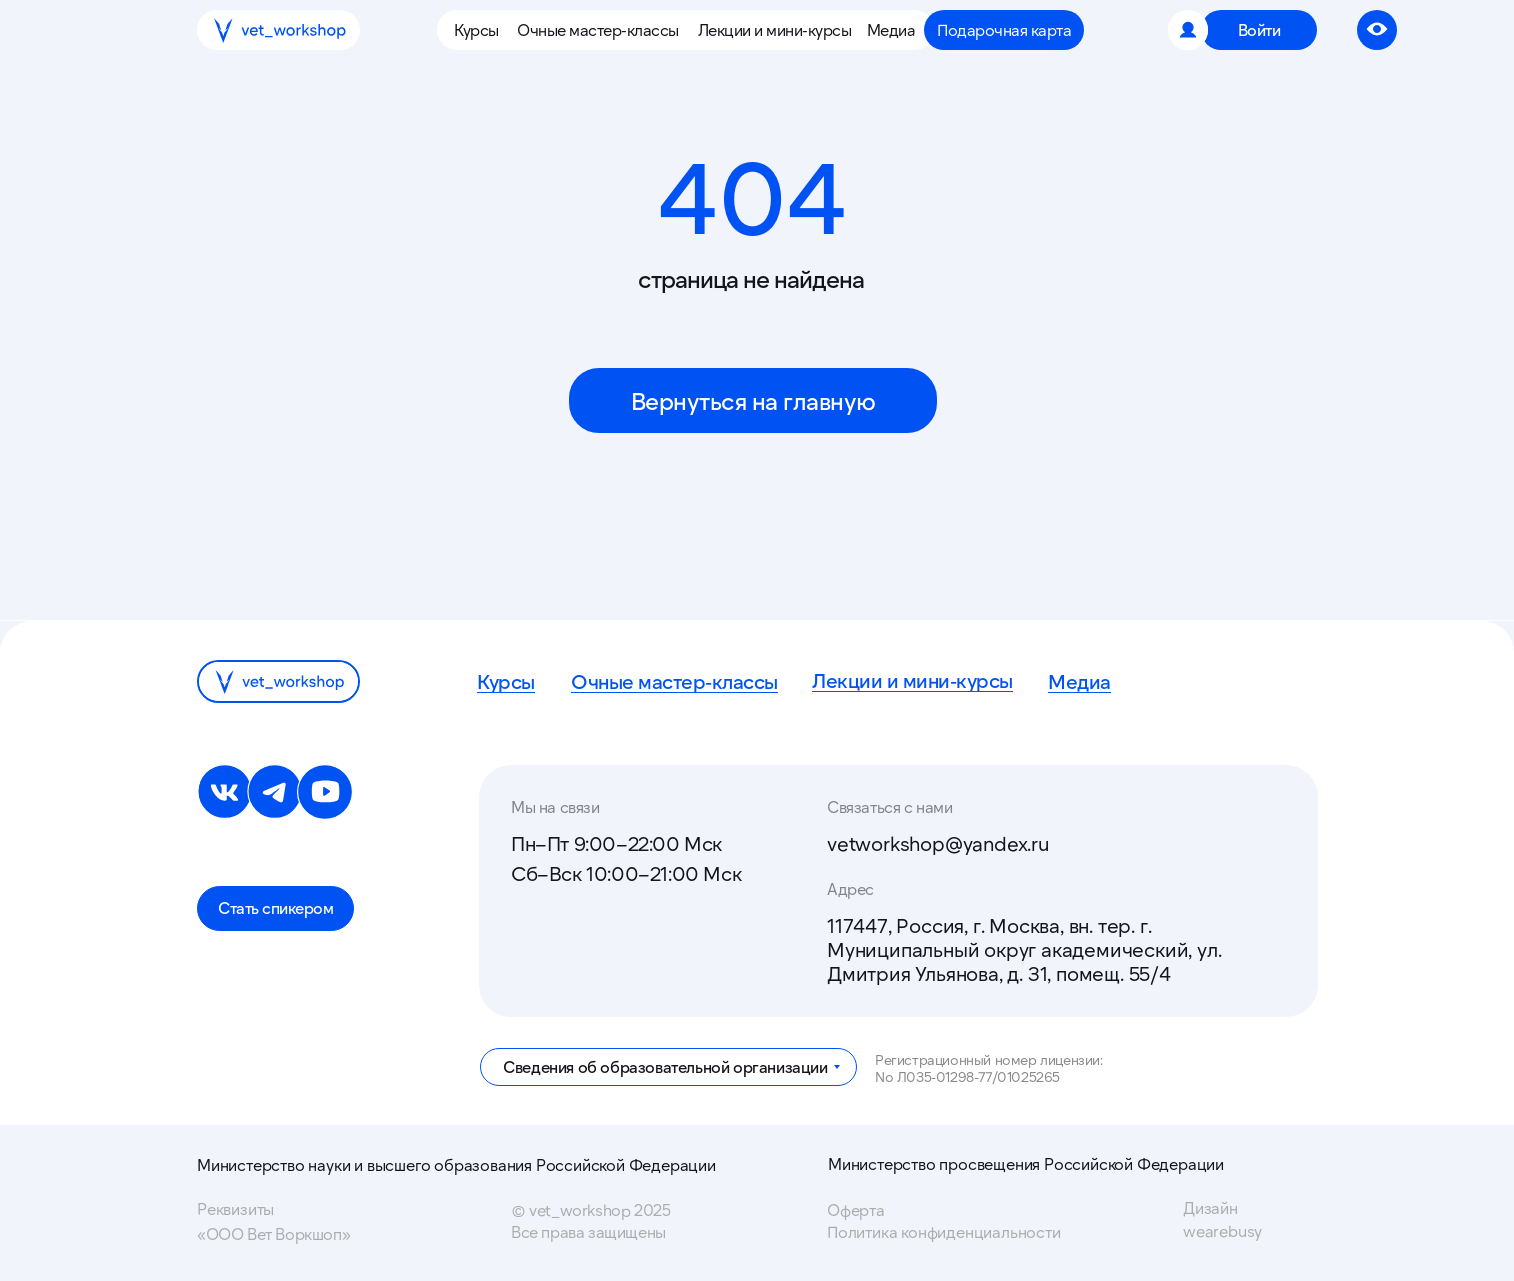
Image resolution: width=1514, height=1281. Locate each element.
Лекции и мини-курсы (912, 680)
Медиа (1079, 681)
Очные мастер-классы (674, 681)
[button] (480, 30)
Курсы (506, 681)
